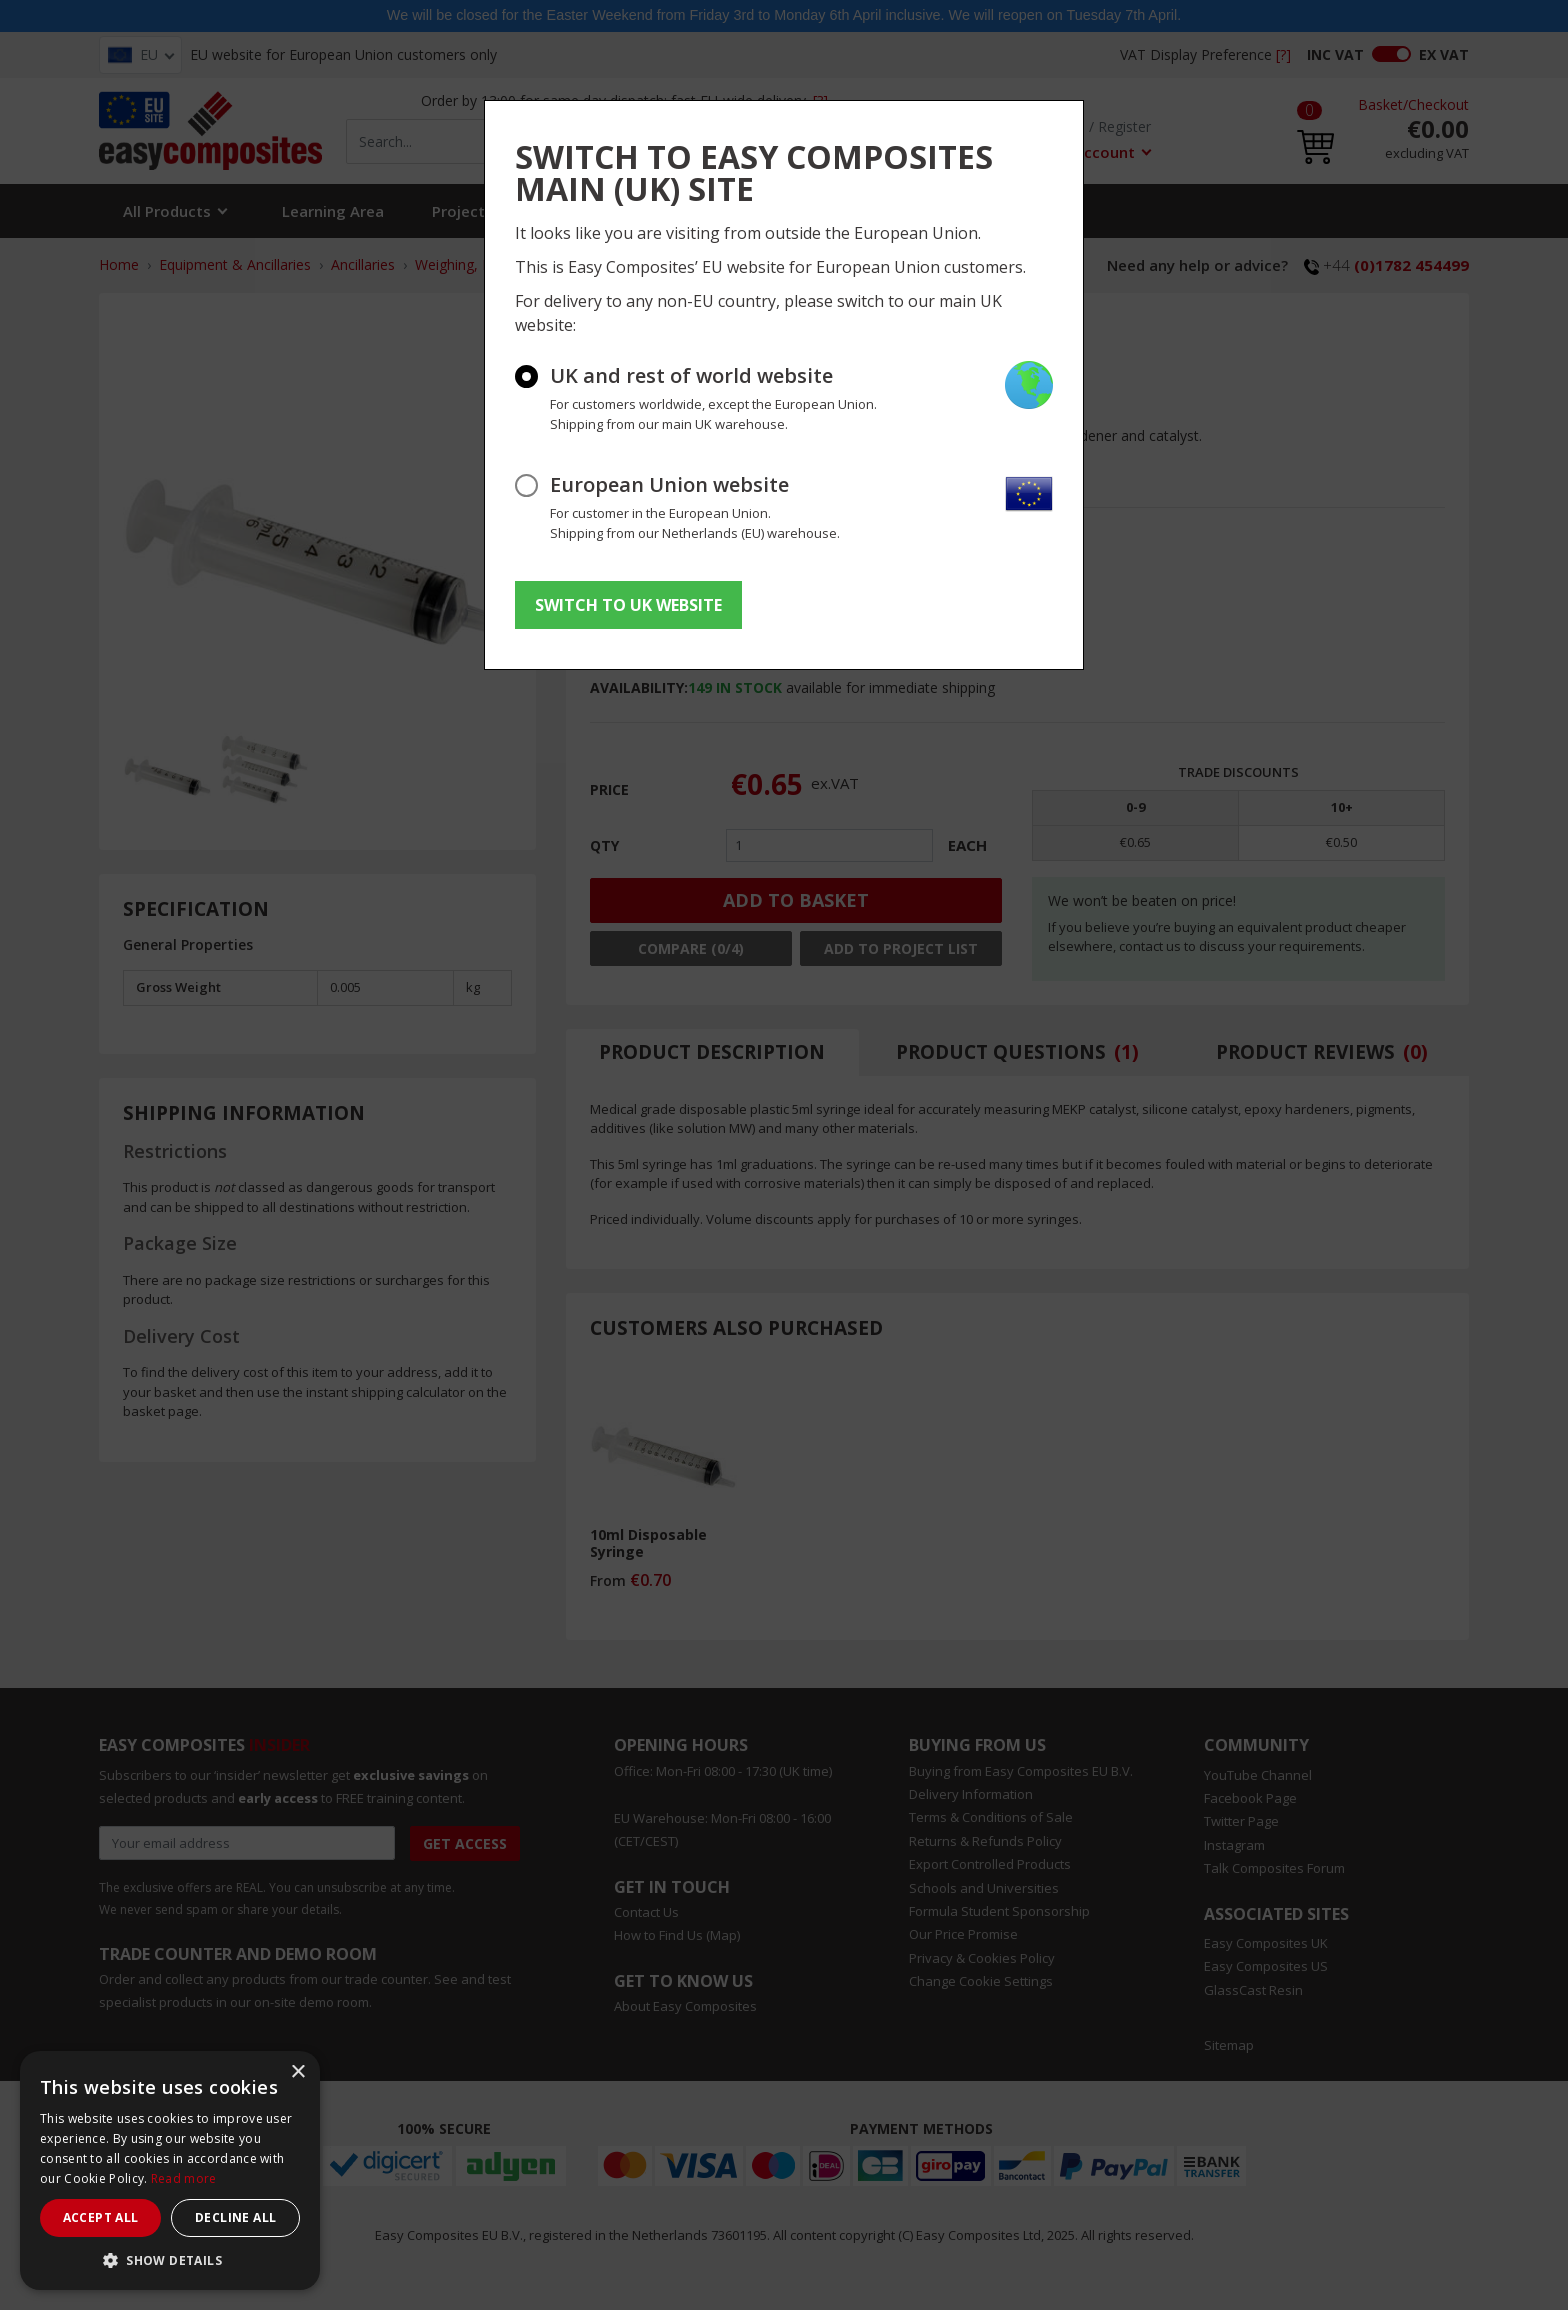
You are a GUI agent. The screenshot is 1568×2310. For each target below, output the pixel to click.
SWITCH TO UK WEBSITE (628, 605)
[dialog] (170, 2170)
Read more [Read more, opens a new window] (184, 2178)
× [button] (297, 2072)
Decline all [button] (235, 2217)
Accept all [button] (101, 2217)
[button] (170, 2260)
